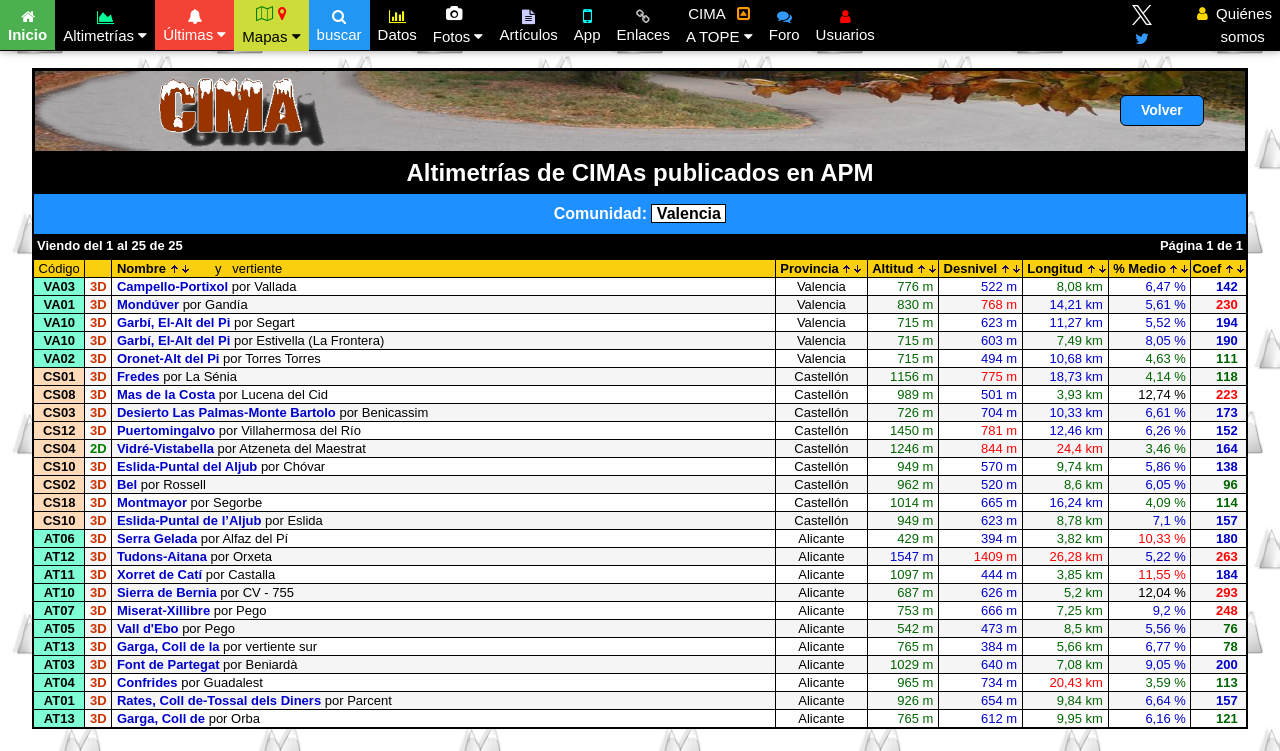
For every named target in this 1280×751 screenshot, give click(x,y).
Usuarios (845, 23)
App (587, 23)
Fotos (458, 25)
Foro (784, 23)
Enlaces (643, 23)
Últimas (194, 23)
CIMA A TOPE (719, 25)
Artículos (528, 23)
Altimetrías (105, 23)
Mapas (271, 25)
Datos (397, 23)
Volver (1162, 110)
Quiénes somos (1234, 25)
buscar (339, 23)
